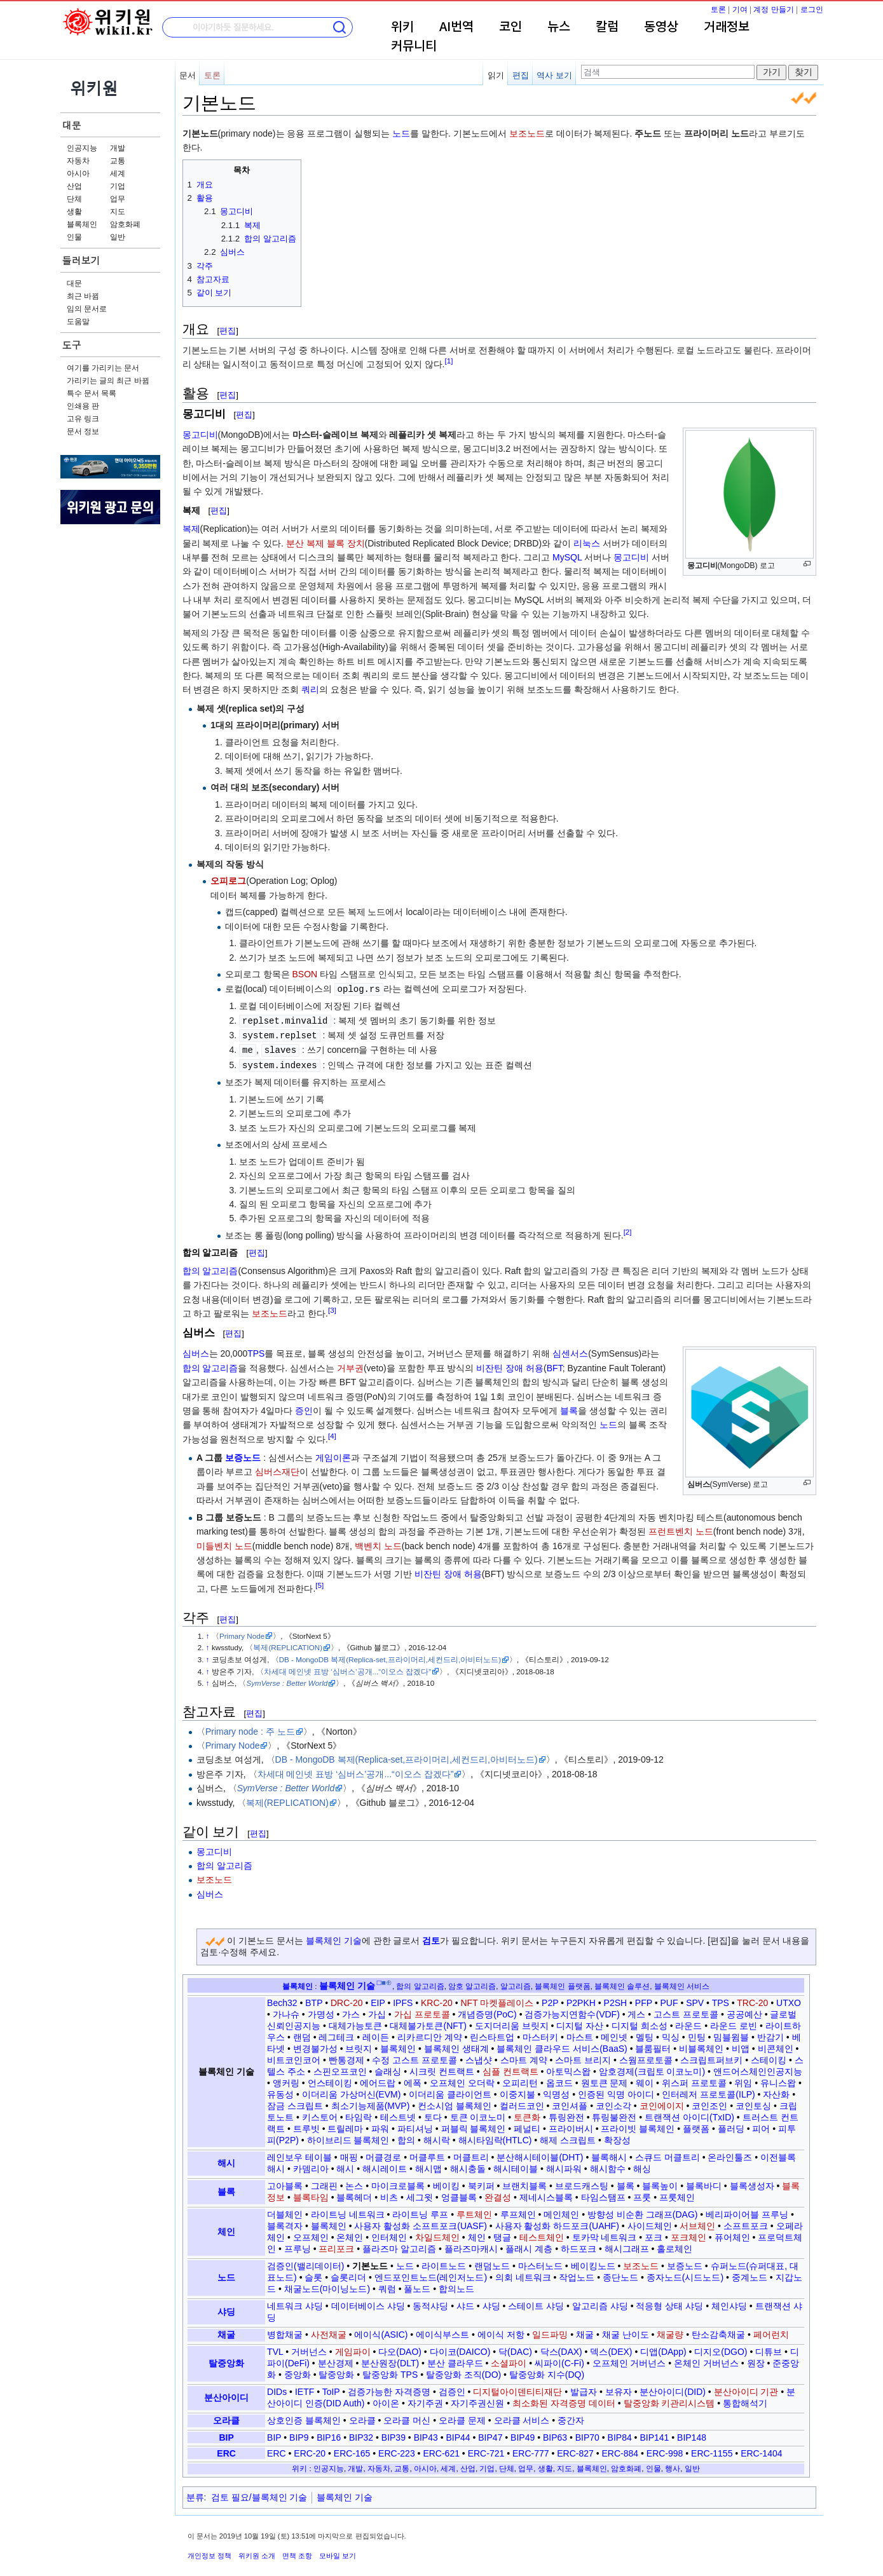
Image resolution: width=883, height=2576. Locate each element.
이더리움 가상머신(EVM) (351, 2091)
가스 (351, 2011)
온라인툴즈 (730, 2154)
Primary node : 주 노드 (250, 1728)
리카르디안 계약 (429, 2034)
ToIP (331, 2388)
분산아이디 (226, 2394)
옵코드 (559, 2080)
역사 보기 (554, 75)
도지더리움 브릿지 (512, 2022)
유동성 (280, 2091)
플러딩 (731, 2125)
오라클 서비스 (522, 2417)
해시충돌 (468, 2165)
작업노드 (576, 2274)
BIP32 (361, 2434)
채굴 (226, 2331)
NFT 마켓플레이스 (497, 2000)
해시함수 (608, 2165)
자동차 (78, 160)
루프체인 (518, 2211)
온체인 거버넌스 (706, 2360)
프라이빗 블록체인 (637, 2125)
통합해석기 (745, 2400)
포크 (653, 2234)
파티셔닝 (415, 2125)
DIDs (277, 2388)
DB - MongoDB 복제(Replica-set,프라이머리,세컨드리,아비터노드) (390, 1656)
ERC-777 (530, 2450)
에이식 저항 (500, 2331)
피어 (761, 2125)
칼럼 (607, 27)
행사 (672, 2465)
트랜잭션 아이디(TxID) (689, 2114)
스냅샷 (478, 2057)
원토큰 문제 (604, 2080)
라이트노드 (443, 2263)
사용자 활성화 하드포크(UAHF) (557, 2223)
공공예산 (744, 2011)
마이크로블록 (398, 2183)
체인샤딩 (729, 2303)
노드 (401, 133)
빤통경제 (346, 2057)
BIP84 (620, 2434)
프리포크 (336, 2245)
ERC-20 (309, 2450)
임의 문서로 (87, 308)
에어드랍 (377, 2080)
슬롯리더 (348, 2274)
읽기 (496, 75)
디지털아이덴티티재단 (517, 2388)
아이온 (386, 2400)
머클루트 (427, 2154)
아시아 (78, 173)
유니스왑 (778, 2080)
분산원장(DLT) (390, 2360)
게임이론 (333, 1454)
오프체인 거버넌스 (629, 2360)
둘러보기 (81, 260)
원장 (756, 2360)
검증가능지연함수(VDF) (571, 2011)
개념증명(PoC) (487, 2011)
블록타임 (311, 2194)
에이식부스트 (442, 2331)
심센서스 (570, 1350)
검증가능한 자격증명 (389, 2388)
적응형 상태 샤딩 (669, 2303)
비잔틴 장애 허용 (510, 1365)
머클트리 (471, 2154)
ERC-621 (441, 2450)
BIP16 (329, 2434)
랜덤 (302, 2034)
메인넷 (614, 2034)
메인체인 (561, 2211)
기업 (117, 186)
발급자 (583, 2388)
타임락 (358, 2114)
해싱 (642, 2165)
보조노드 (527, 133)
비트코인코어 (293, 2057)
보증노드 (243, 1454)
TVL (275, 2348)
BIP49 (522, 2434)
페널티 (527, 2125)
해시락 (436, 2137)
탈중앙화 (226, 2360)
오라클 (226, 2417)
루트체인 (474, 2211)
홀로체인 (674, 2245)
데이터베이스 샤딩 (368, 2303)
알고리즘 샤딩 (600, 2303)
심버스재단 (277, 1468)
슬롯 (313, 2274)
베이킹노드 (593, 2263)
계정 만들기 (773, 9)
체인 (226, 2228)
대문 (71, 125)
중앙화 (297, 2371)
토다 (433, 2114)
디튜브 (768, 2348)
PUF (669, 2000)
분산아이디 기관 (746, 2388)
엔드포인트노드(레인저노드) (430, 2274)
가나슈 (286, 2011)
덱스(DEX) (611, 2348)
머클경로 (383, 2154)
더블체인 (285, 2211)
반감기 (770, 2034)
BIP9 (298, 2434)
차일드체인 (437, 2234)
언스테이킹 (330, 2080)
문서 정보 (83, 431)
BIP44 (458, 2434)
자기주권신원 (477, 2400)
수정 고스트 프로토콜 (414, 2057)
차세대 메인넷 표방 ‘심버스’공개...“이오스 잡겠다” (348, 1668)
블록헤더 (354, 2194)
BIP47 (490, 2434)
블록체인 (82, 224)
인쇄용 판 (83, 406)
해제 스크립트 (568, 2137)
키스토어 (320, 2114)
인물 (74, 237)
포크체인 (688, 2234)
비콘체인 (775, 2045)
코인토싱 (753, 2103)
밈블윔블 (731, 2034)
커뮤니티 (414, 46)
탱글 (502, 2234)
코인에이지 (662, 2103)
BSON (304, 974)
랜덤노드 (492, 2263)
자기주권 (425, 2400)
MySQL (567, 557)
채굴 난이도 (625, 2331)
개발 (117, 148)
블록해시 (609, 2154)
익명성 (556, 2091)
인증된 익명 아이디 (616, 2091)
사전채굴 (328, 2331)
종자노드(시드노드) (685, 2274)
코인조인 (709, 2103)
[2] (628, 1228)
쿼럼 (387, 2286)
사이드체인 (649, 2223)
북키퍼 (481, 2183)
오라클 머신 (406, 2417)
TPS (255, 1350)
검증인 (452, 2388)
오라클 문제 (462, 2417)
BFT (555, 1365)
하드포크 (578, 2245)
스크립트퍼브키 (711, 2057)
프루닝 (297, 2245)
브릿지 (358, 2045)
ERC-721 (486, 2450)
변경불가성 (315, 2045)
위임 (743, 2080)
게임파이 (353, 2348)
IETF (304, 2388)
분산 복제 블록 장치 (325, 543)
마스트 (579, 2034)
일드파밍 (550, 2331)
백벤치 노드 (378, 1543)
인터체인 (389, 2234)
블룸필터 (653, 2045)
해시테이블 (515, 2165)
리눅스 (586, 543)
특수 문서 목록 (92, 393)
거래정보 (727, 27)
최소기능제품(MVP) (370, 2103)
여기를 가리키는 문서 (103, 367)
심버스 (195, 1350)
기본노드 (370, 2263)
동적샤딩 (430, 2303)
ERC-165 (352, 2450)
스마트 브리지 (583, 2057)
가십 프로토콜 (422, 2011)
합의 (406, 2137)
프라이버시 (571, 2125)
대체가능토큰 (355, 2022)
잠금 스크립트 (295, 2103)
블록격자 (285, 2223)
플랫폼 (696, 2125)
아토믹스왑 (568, 2068)
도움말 (78, 321)
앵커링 (286, 2080)
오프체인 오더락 (462, 2080)
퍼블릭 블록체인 (473, 2125)
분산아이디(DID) (672, 2388)
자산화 (776, 2091)
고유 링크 (83, 418)
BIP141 (654, 2434)
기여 (740, 9)
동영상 (661, 27)
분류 (195, 2494)
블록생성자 (752, 2183)
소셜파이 (508, 2360)
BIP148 (691, 2434)
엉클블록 (459, 2194)
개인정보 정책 (209, 2552)
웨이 (645, 2080)
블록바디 (704, 2183)
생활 (74, 211)
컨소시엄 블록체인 (454, 2103)
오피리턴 (520, 2080)
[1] (449, 360)
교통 (117, 160)
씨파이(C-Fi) (559, 2360)
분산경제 (335, 2360)
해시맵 (428, 2165)
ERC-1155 (711, 2450)
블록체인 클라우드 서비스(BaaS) (561, 2045)
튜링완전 (566, 2114)
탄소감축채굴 (718, 2331)
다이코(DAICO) (460, 2348)
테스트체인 (541, 2234)
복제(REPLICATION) (287, 1644)
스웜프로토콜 (646, 2057)
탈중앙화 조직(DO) (463, 2371)
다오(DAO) (399, 2348)
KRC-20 (437, 2000)
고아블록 (285, 2183)
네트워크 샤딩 (295, 2303)
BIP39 (393, 2434)
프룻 (642, 2194)
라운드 (688, 2022)
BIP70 (587, 2434)
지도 (117, 211)
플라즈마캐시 (471, 2245)
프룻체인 (677, 2194)
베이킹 (446, 2183)
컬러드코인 (522, 2103)
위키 (402, 27)
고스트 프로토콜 (686, 2011)
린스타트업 (492, 2034)
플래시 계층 (528, 2245)
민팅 (697, 2034)
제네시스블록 (546, 2194)
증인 (304, 1407)
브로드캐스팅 (581, 2183)
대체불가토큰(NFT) (428, 2022)
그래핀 (324, 2183)
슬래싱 (387, 2068)
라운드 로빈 (733, 2022)
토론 (718, 9)
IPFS (403, 2000)
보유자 (618, 2388)
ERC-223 (396, 2450)
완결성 (497, 2194)
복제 (191, 529)
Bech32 (282, 2000)
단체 (74, 198)
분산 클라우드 (455, 2360)
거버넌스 (309, 2348)
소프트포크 (745, 2223)
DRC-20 (347, 2000)
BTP (313, 2000)
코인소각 (613, 2103)
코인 (510, 27)
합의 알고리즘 (210, 1268)
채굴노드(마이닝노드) (327, 2286)
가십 (377, 2011)
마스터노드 (540, 2263)
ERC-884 (620, 2450)
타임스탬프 (603, 2194)
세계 (117, 173)
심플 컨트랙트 (510, 2068)
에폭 (412, 2080)
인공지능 (82, 148)
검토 (431, 1937)
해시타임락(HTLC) (495, 2137)
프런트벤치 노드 (680, 1528)
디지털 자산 (579, 2022)
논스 (354, 2183)
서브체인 (697, 2223)
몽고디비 (200, 435)
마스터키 (540, 2034)
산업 (74, 186)
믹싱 (671, 2034)
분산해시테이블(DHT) (539, 2154)
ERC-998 (665, 2450)
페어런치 (771, 2331)
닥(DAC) (515, 2348)
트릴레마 (345, 2125)
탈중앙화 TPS (390, 2371)
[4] (332, 1432)
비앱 (741, 2045)
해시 (226, 2160)
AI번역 (456, 27)
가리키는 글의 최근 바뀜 (108, 380)
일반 (117, 237)
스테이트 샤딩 (536, 2303)
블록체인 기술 (334, 1937)
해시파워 (564, 2165)
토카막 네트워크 (604, 2234)
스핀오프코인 (340, 2068)
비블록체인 (701, 2045)
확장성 (617, 2137)
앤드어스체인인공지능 (757, 2068)
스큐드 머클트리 (667, 2154)
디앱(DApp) (663, 2348)
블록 (569, 1407)
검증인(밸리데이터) (305, 2263)
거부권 (350, 1365)
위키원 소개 (256, 2552)
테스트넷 (398, 2114)
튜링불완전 (614, 2114)
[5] (319, 1582)
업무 (117, 198)
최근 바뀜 (83, 296)
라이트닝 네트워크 (348, 2211)
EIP (378, 2000)
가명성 (321, 2011)
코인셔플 (569, 2103)
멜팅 (645, 2034)
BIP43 (426, 2434)
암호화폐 (125, 224)
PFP (643, 2000)
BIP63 (555, 2434)
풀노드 (417, 2286)
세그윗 (419, 2194)
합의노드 (456, 2286)
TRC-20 (752, 2000)
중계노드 (749, 2274)
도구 (71, 344)
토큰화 (527, 2114)
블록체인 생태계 (456, 2045)
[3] (332, 1307)
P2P (550, 2000)
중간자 (571, 2417)
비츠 (389, 2194)
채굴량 (670, 2331)
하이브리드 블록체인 (348, 2137)
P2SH (615, 2000)
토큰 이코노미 (478, 2114)
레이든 (375, 2034)
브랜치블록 (524, 2183)
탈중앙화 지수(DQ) (546, 2371)
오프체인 (311, 2234)
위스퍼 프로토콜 (694, 2080)
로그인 (811, 9)
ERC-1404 (761, 2450)
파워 (380, 2125)
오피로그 (228, 881)
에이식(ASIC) (380, 2331)
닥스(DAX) (561, 2348)
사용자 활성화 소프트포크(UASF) (420, 2223)
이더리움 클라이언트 (450, 2091)
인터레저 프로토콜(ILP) (708, 2091)
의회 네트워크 (523, 2274)
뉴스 (558, 27)
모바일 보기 (337, 2552)
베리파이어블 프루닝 (747, 2211)
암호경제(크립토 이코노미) (652, 2068)
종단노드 (620, 2274)
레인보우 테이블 (299, 2154)
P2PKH (581, 2000)
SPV (695, 2000)
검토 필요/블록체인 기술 (259, 2494)
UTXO (788, 2000)
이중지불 (517, 2091)
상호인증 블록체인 (304, 2417)
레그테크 (336, 2034)
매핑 (349, 2154)
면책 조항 (297, 2552)
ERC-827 (575, 2450)
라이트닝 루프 (420, 2211)
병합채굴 (285, 2331)
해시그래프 (627, 2245)
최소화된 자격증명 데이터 (563, 2400)
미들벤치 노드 (224, 1543)
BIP (226, 2434)
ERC (226, 2450)
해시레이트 (384, 2165)
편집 (520, 75)
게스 (636, 2011)
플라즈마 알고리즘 (399, 2245)
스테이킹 (768, 2057)
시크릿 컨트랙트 (441, 2068)
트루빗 (306, 2125)
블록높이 (660, 2183)
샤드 (465, 2303)
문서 (187, 75)
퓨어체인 (732, 2234)
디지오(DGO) (720, 2348)
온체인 (349, 2234)
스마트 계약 (523, 2057)
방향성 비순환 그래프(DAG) (642, 2211)
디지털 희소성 (639, 2022)
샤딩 (226, 2308)
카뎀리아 (311, 2165)
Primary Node (241, 1633)
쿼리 (310, 689)
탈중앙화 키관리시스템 (669, 2400)
